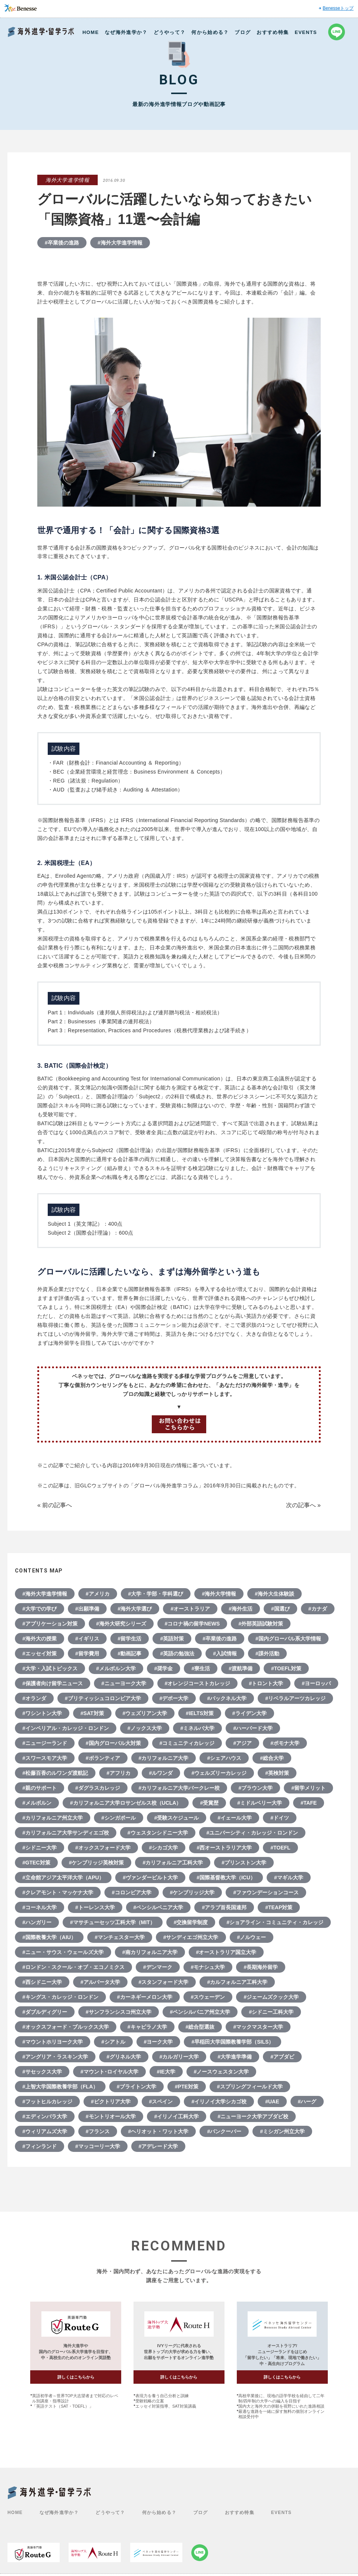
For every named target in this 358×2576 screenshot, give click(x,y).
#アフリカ (119, 1773)
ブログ (243, 32)
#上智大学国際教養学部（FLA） (60, 2087)
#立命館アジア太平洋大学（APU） (63, 1877)
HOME (90, 32)
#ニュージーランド (44, 1743)
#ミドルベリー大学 (259, 1803)
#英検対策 (277, 1773)
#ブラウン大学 (255, 1788)
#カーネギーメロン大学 (144, 1997)
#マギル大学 (288, 1877)
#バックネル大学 (226, 1698)
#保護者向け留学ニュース (52, 1683)
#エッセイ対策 (39, 1653)
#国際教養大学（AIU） (49, 1937)
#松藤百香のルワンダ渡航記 (55, 1773)
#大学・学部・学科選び (155, 1594)
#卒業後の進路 (62, 243)
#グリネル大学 (124, 2057)
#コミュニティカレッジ (187, 1743)
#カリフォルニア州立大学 (52, 1818)
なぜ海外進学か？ (126, 32)
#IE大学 (166, 2072)
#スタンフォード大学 (164, 1982)
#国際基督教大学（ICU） (226, 1877)
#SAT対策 (92, 1713)
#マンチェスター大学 (120, 1937)
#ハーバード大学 (253, 1728)
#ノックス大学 (145, 1728)
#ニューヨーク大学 (123, 1683)
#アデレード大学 (158, 2146)
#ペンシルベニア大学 (158, 1907)
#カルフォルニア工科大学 (237, 1982)
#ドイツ (279, 1818)
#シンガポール (118, 1818)
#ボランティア (103, 1758)
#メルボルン (36, 1803)
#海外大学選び (135, 1609)
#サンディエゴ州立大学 (191, 1937)
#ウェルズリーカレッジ (218, 1773)
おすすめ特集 (273, 32)
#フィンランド (39, 2146)
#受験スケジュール (176, 1818)
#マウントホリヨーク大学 (52, 2042)
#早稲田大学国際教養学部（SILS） (232, 2042)
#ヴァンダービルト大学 (150, 1877)
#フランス (98, 2131)
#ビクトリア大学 (111, 2101)
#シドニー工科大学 (271, 2012)
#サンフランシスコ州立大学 (118, 2012)
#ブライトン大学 (136, 2087)
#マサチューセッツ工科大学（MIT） (112, 1922)
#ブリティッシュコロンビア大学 (103, 1698)
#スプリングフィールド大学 (250, 2087)
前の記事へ (57, 1505)
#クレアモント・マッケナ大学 (57, 1892)
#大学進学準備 (234, 2057)
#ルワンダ (161, 1773)
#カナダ (317, 1609)
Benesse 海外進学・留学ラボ (41, 31)
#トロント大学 (266, 1683)
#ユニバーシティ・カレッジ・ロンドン (252, 1833)
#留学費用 (87, 1653)
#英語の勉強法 (177, 1653)
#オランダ (34, 1698)
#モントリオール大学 (111, 2116)
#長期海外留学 (261, 1967)
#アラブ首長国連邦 (224, 1907)
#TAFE (309, 1803)
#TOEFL (280, 1848)
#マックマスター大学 (258, 2027)
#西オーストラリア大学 (224, 1848)
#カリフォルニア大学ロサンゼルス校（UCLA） (126, 1803)
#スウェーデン (208, 1997)
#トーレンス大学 (95, 1907)
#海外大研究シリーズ (121, 1624)
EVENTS (306, 32)
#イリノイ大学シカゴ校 (218, 2101)
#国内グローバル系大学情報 (288, 1639)
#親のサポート (39, 1788)
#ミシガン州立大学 (282, 2131)
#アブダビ (282, 2057)
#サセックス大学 (42, 2072)
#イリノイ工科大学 (176, 2116)
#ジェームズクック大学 (271, 1997)
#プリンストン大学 (244, 1863)
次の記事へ (301, 1505)
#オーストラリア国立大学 (226, 1952)
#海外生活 (240, 1609)
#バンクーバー (224, 2131)
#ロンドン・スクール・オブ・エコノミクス (73, 1967)
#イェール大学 (234, 1818)
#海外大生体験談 (274, 1594)
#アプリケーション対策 (50, 1624)
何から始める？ (210, 32)
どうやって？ (170, 32)
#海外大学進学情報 (120, 243)
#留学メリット (308, 1788)
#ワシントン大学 (42, 1713)
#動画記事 (130, 1653)
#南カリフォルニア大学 (150, 1952)
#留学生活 (130, 1639)
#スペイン (161, 2101)
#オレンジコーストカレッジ (197, 1683)
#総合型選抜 (200, 2027)
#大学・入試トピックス (50, 1668)
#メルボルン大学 (116, 1668)
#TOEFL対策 (286, 1668)
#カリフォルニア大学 (164, 1758)
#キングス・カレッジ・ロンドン (60, 1997)
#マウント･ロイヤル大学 (109, 2072)
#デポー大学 (174, 1698)
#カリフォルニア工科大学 (172, 1863)
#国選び (280, 1609)
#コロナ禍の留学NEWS (192, 1624)
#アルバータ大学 (100, 1982)
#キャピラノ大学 (147, 2027)
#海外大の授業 (39, 1639)
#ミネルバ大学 (197, 1728)
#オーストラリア (190, 1609)
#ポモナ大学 (284, 1743)
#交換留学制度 (191, 1922)
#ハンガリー (36, 1922)
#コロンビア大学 (131, 1892)
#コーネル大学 (39, 1907)
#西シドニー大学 (42, 1982)
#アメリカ (98, 1594)
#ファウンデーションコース (266, 1892)
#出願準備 (87, 1609)
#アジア (242, 1743)
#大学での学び (39, 1609)
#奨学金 (163, 1668)
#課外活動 (267, 1653)
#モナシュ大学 (208, 1967)
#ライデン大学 (249, 1713)
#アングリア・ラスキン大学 (55, 2057)
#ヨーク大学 (158, 2042)
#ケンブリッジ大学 (192, 1892)
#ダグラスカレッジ (97, 1788)
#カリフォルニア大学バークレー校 (179, 1788)
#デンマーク (157, 1967)
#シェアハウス (224, 1758)
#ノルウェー (251, 1937)
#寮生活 (200, 1668)
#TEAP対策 (278, 1907)
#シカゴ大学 (163, 1848)
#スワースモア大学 (44, 1758)
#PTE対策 (186, 2087)
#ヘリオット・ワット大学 (158, 2131)
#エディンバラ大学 (44, 2116)
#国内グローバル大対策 (113, 1743)
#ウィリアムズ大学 (44, 2131)
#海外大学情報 (219, 1594)
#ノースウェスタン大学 (221, 2072)
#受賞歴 (209, 1803)
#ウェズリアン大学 (145, 1713)
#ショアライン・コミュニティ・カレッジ (274, 1922)
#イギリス (87, 1639)
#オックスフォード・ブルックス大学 (65, 2027)
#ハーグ (307, 2101)
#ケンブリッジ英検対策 (96, 1863)
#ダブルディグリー (44, 2012)
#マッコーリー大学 (97, 2146)
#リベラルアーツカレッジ (295, 1698)
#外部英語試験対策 (260, 1624)
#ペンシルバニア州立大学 (200, 2012)
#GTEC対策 (36, 1863)
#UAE (272, 2101)
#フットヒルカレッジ (47, 2101)
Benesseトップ (338, 8)
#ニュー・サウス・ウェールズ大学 (63, 1952)
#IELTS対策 (199, 1713)
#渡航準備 (240, 1668)
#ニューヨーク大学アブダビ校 (252, 2116)
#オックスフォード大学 (103, 1848)
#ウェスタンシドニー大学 (158, 1833)
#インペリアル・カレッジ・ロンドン (65, 1728)
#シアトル (113, 2042)
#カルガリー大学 (179, 2057)
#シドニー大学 (39, 1848)
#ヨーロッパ (316, 1683)
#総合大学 (272, 1758)
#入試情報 (225, 1653)
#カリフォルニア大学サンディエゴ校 (65, 1833)
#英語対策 (172, 1639)
